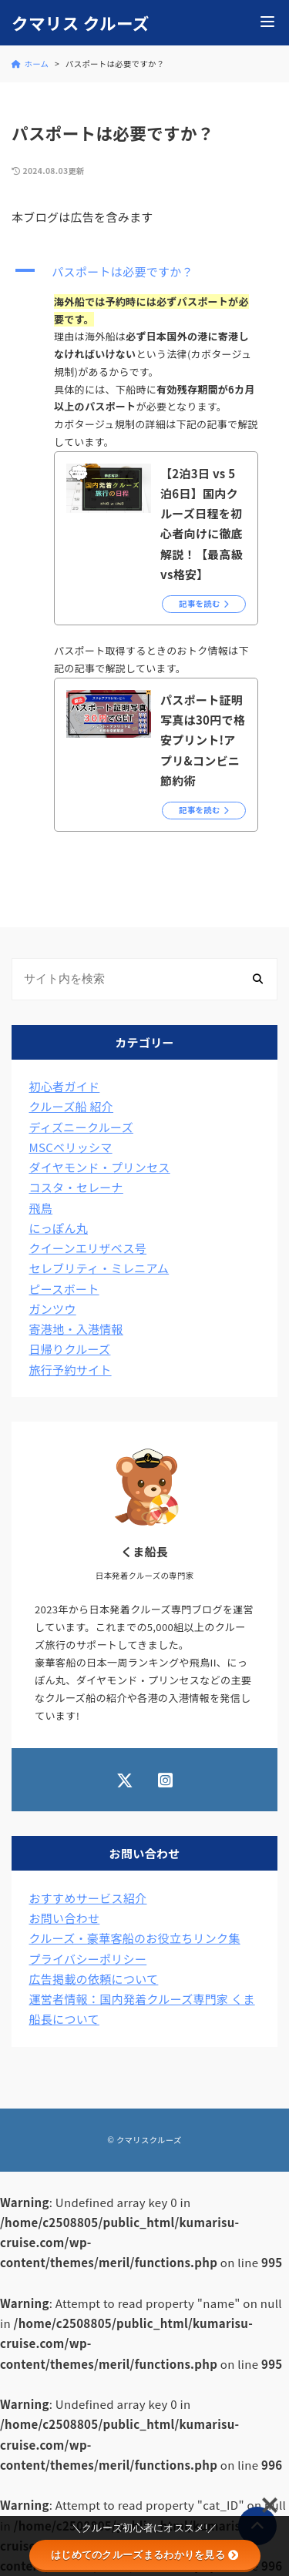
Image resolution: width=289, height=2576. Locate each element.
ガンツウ (52, 1309)
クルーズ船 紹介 (71, 1106)
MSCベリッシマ (71, 1147)
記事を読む (199, 603)
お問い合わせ (64, 1918)
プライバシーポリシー (88, 1959)
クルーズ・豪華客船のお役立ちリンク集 (134, 1938)
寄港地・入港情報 (76, 1329)
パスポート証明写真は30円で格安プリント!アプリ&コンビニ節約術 (202, 740)
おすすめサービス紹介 (88, 1898)
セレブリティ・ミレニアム (99, 1268)
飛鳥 (41, 1208)
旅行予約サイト (70, 1370)
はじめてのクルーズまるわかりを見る (144, 2554)
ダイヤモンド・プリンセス (99, 1167)
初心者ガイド (64, 1086)
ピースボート (64, 1289)
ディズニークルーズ (81, 1127)
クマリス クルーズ (81, 23)
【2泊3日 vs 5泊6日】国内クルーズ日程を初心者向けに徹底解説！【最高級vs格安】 (201, 523)
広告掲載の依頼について (94, 1979)
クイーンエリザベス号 (88, 1248)
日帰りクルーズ (70, 1349)
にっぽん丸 (59, 1228)
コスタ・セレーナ (76, 1187)
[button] (144, 272)
